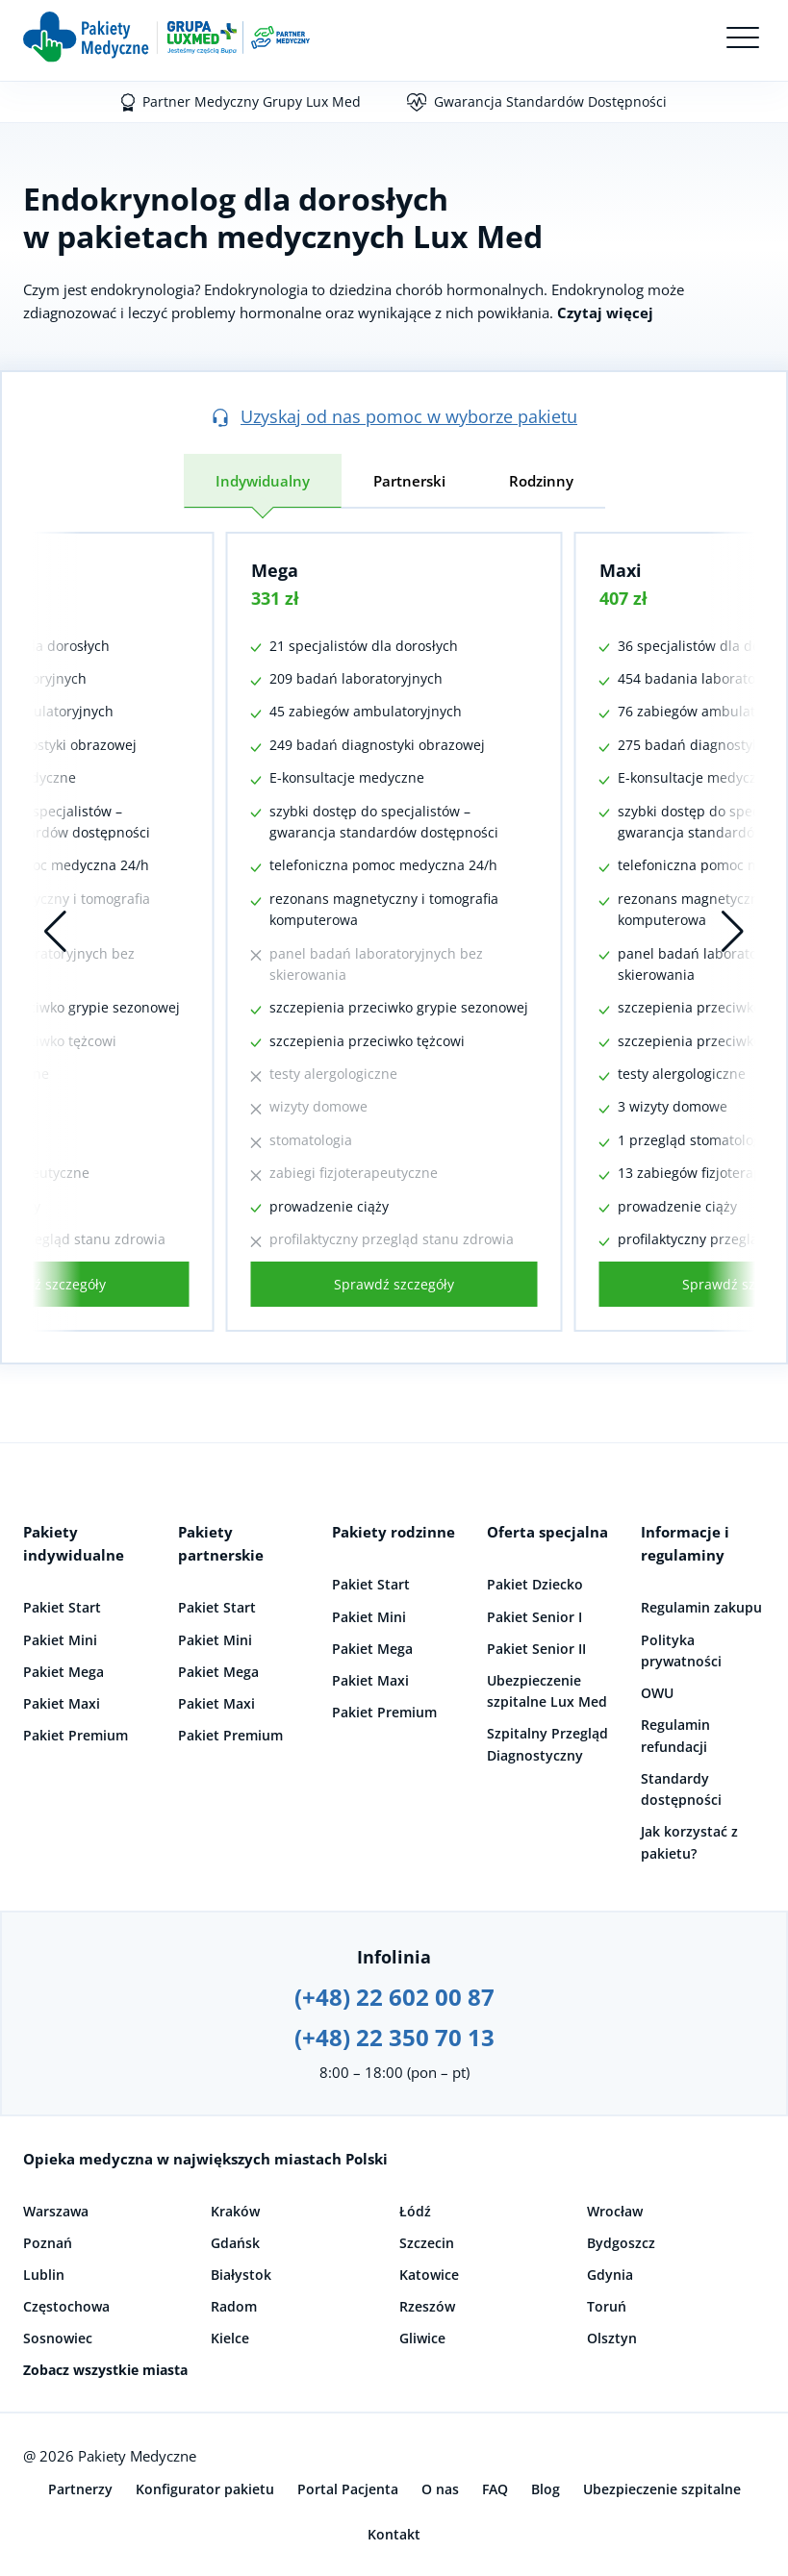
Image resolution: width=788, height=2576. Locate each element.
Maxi (620, 570)
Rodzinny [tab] (541, 480)
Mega (274, 570)
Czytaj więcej (605, 312)
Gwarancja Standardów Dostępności (550, 101)
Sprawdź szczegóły (394, 1284)
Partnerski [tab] (409, 480)
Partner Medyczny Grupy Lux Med (251, 101)
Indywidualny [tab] (263, 480)
